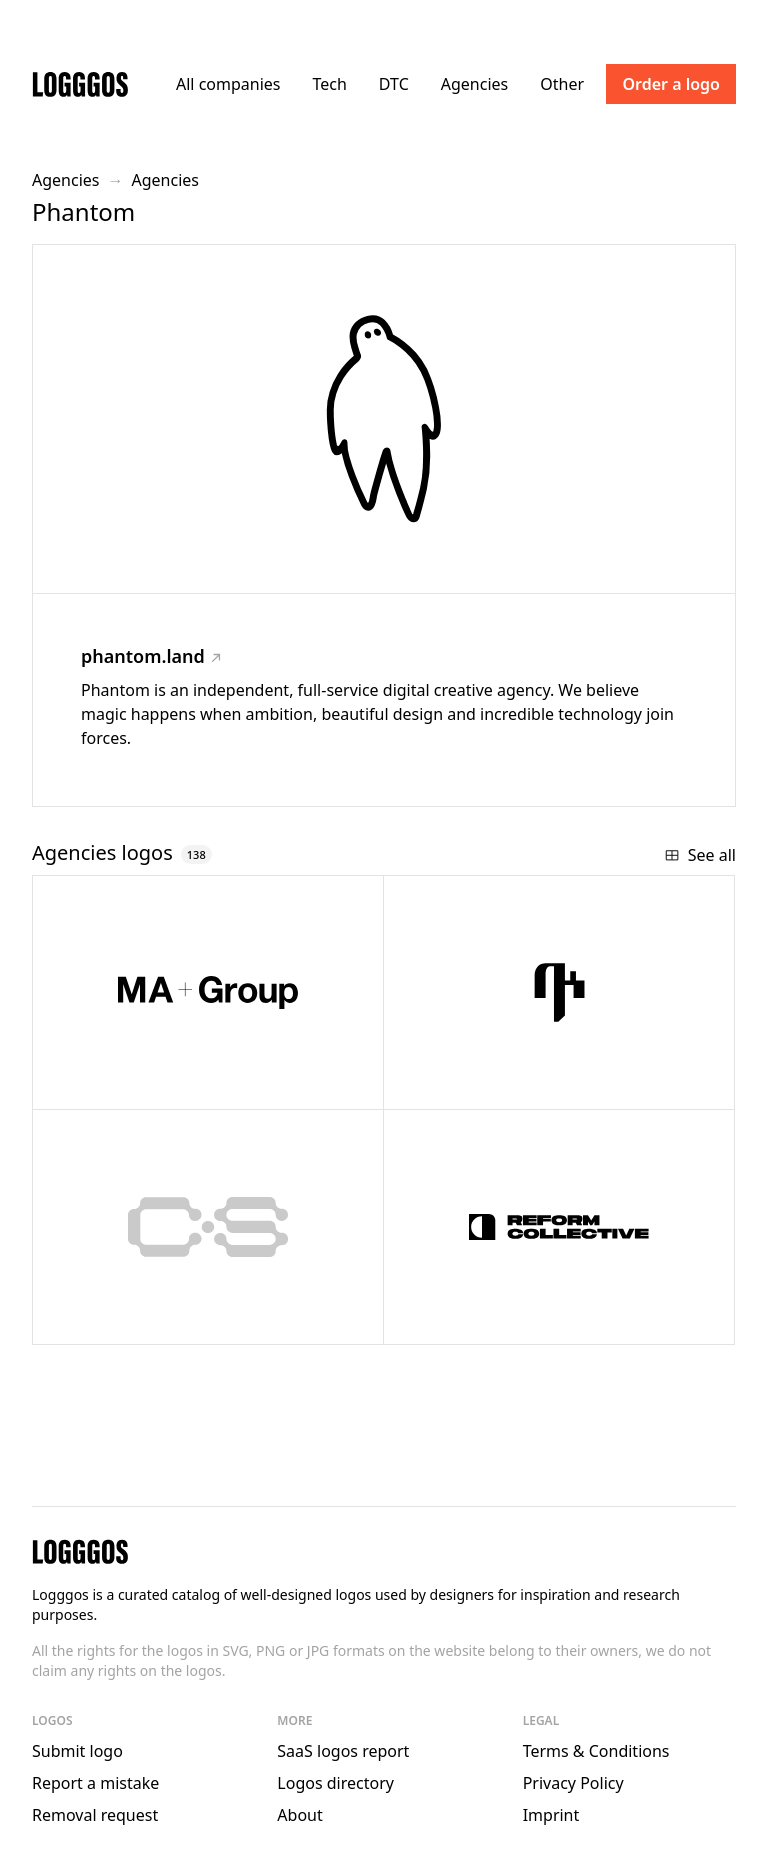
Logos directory (335, 1783)
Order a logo (671, 84)
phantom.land (151, 656)
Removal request (95, 1815)
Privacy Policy (573, 1783)
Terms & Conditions (596, 1751)
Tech (329, 84)
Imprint (551, 1815)
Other (562, 84)
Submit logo (77, 1751)
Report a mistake (95, 1783)
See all (700, 855)
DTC (394, 84)
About (299, 1815)
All (228, 84)
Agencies (474, 84)
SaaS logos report (343, 1751)
